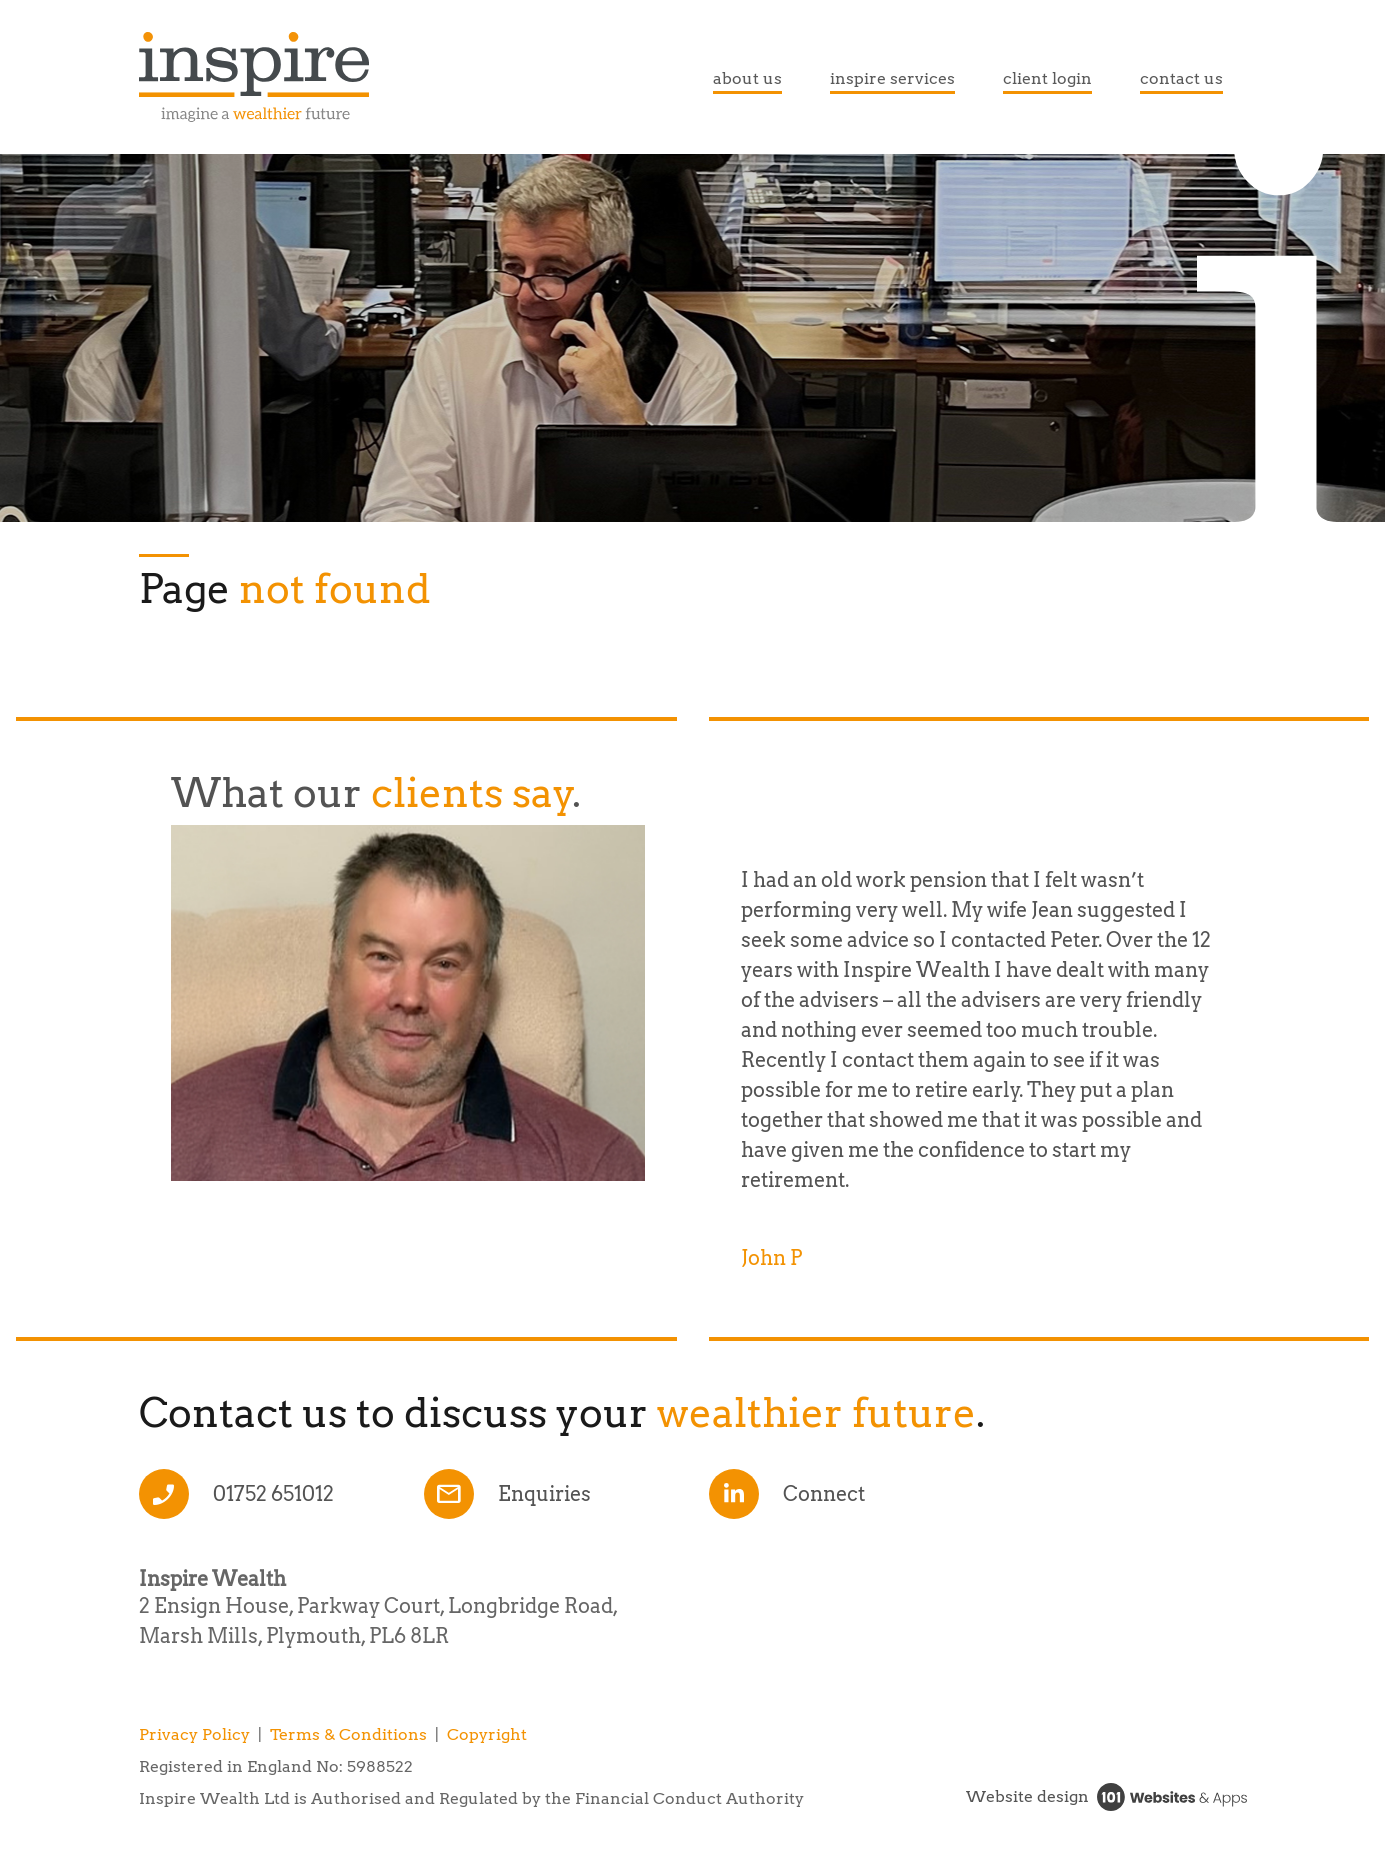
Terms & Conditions (348, 1734)
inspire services (892, 78)
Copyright (487, 1734)
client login (1047, 78)
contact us (1181, 78)
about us (747, 78)
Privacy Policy (194, 1734)
